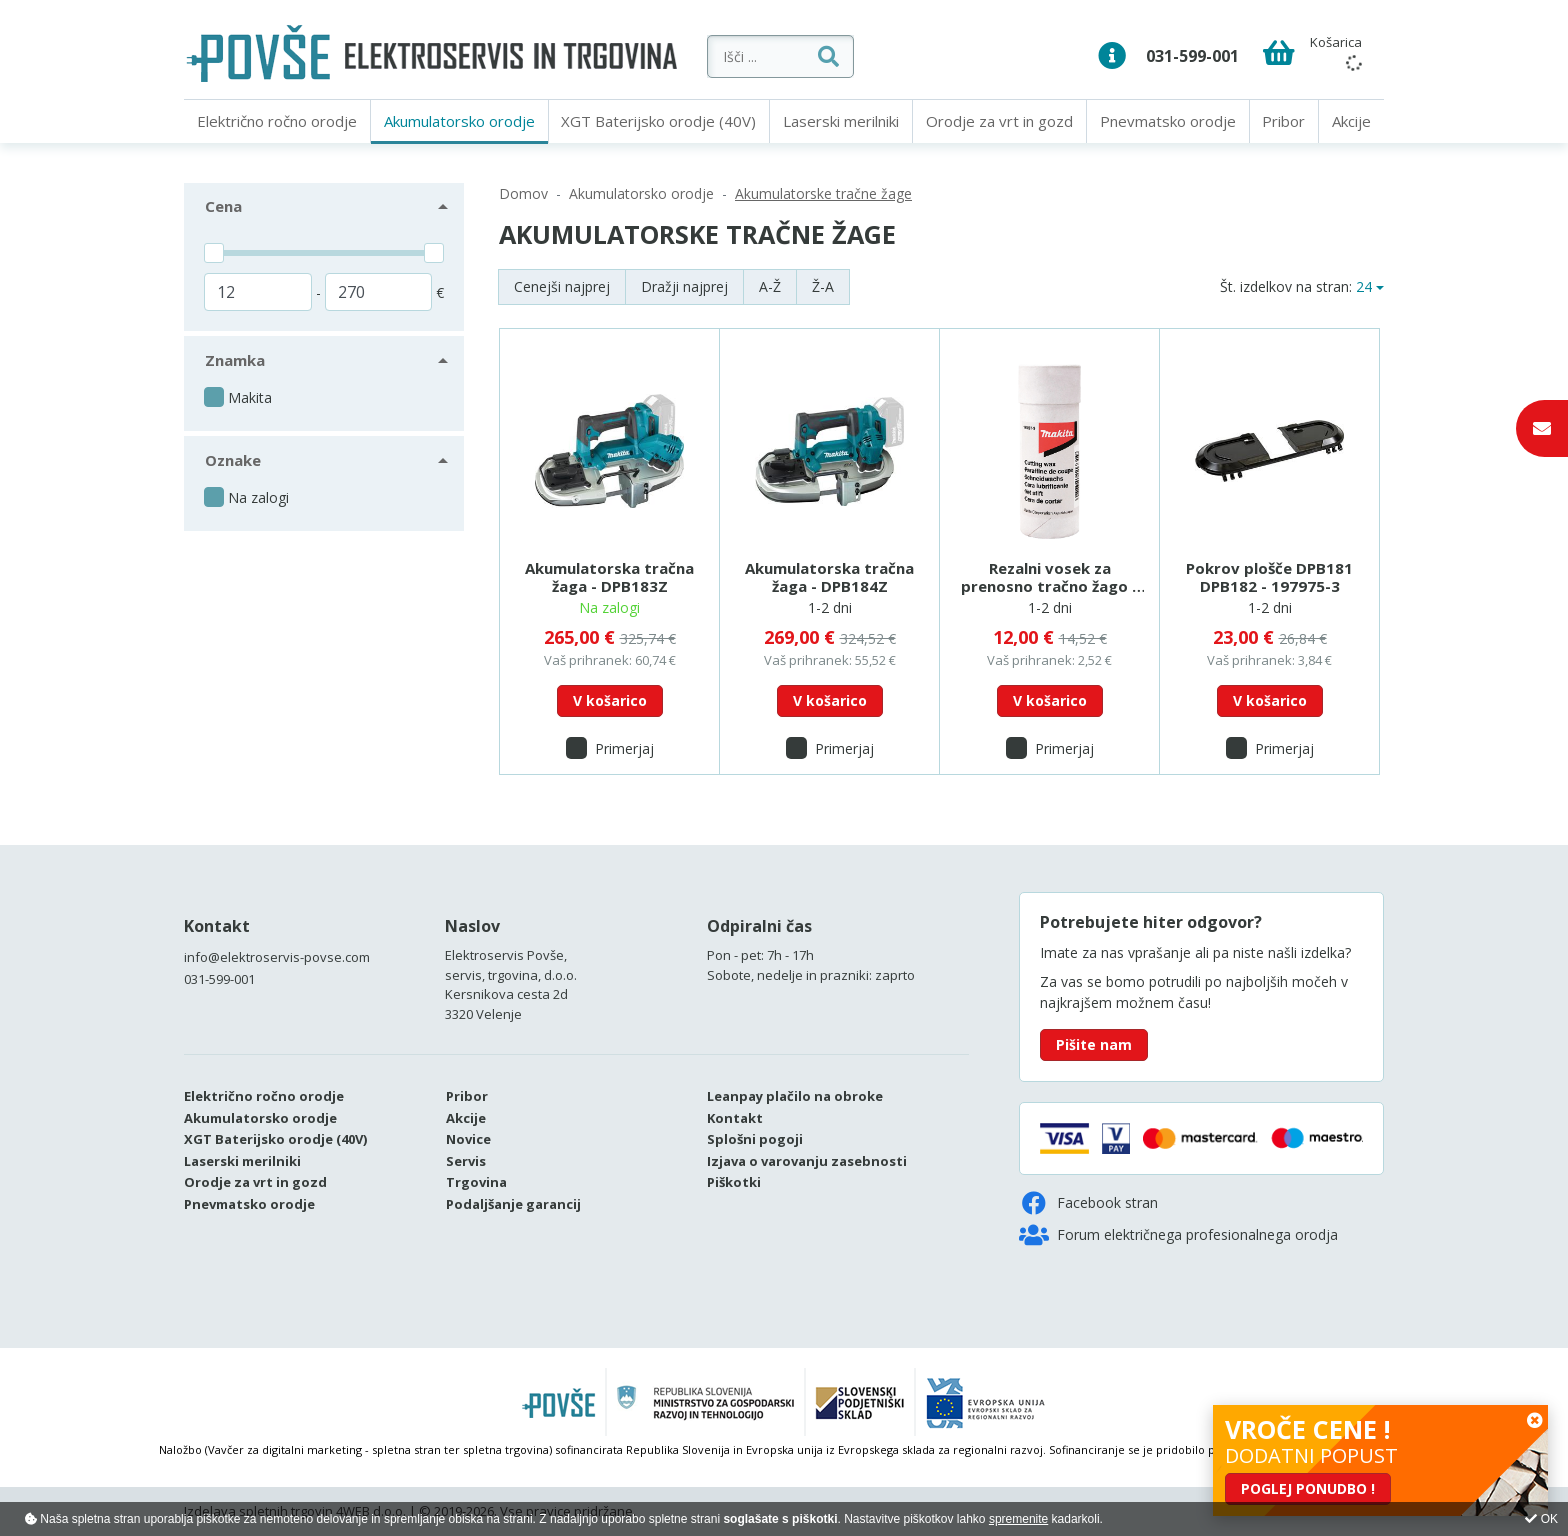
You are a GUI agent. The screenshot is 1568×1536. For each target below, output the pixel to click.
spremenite (1018, 1519)
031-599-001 (1192, 56)
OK (1541, 1519)
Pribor (1283, 121)
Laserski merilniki (841, 121)
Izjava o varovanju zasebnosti (807, 1161)
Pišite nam (1094, 1044)
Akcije (1351, 121)
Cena (223, 206)
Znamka (235, 360)
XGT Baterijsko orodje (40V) (658, 121)
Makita (250, 397)
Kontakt (217, 926)
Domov (523, 193)
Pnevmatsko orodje (1168, 121)
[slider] (214, 253)
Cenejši (562, 286)
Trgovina (476, 1182)
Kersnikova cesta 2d (506, 994)
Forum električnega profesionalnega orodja (1178, 1235)
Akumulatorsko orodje (459, 121)
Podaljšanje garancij (513, 1204)
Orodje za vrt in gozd (999, 121)
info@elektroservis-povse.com (277, 957)
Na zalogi (258, 497)
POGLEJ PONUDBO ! (1308, 1488)
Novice (468, 1139)
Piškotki (734, 1182)
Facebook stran (1088, 1203)
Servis (466, 1161)
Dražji (684, 286)
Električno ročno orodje (277, 121)
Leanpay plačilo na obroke (795, 1096)
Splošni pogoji (755, 1139)
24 (1364, 286)
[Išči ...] (862, 56)
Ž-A (823, 286)
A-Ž (770, 286)
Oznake (233, 460)
